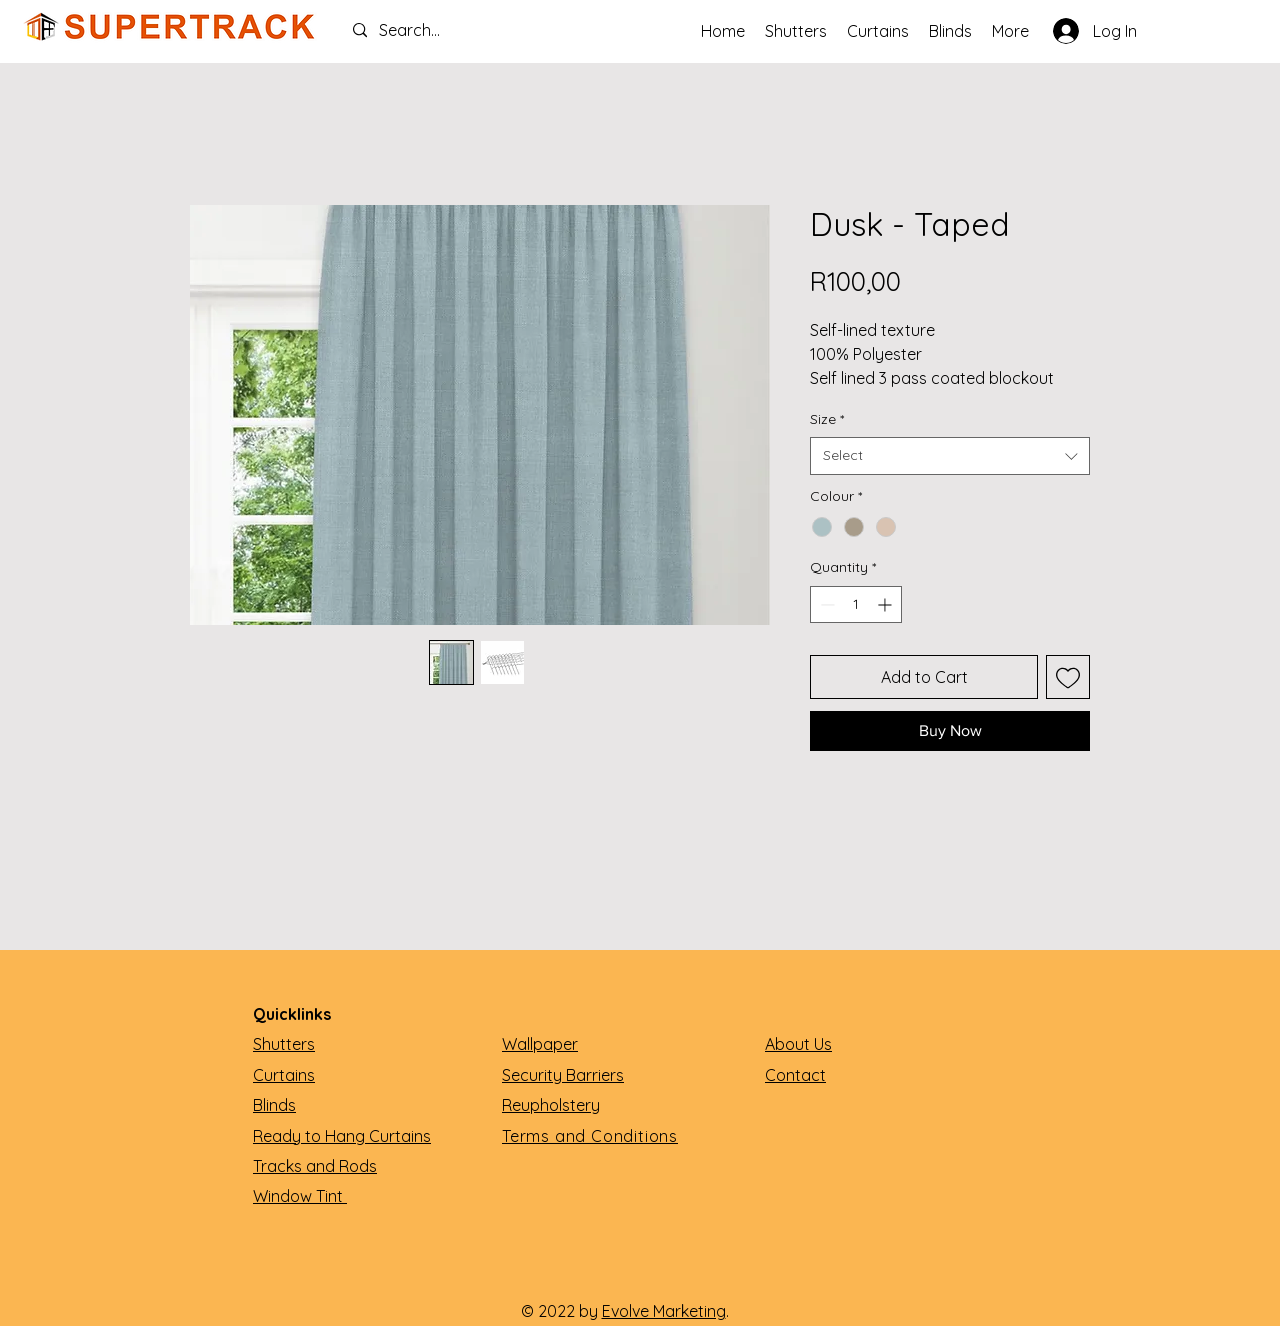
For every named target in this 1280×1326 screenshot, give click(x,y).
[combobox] (950, 456)
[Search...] (435, 30)
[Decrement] (825, 604)
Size (827, 419)
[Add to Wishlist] (1068, 677)
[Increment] (886, 604)
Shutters (284, 1044)
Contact (795, 1075)
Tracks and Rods (315, 1166)
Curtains (284, 1075)
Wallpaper (540, 1044)
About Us (798, 1044)
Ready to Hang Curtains (342, 1136)
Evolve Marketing (664, 1311)
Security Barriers (563, 1075)
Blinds (274, 1105)
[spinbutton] (856, 604)
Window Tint (300, 1196)
